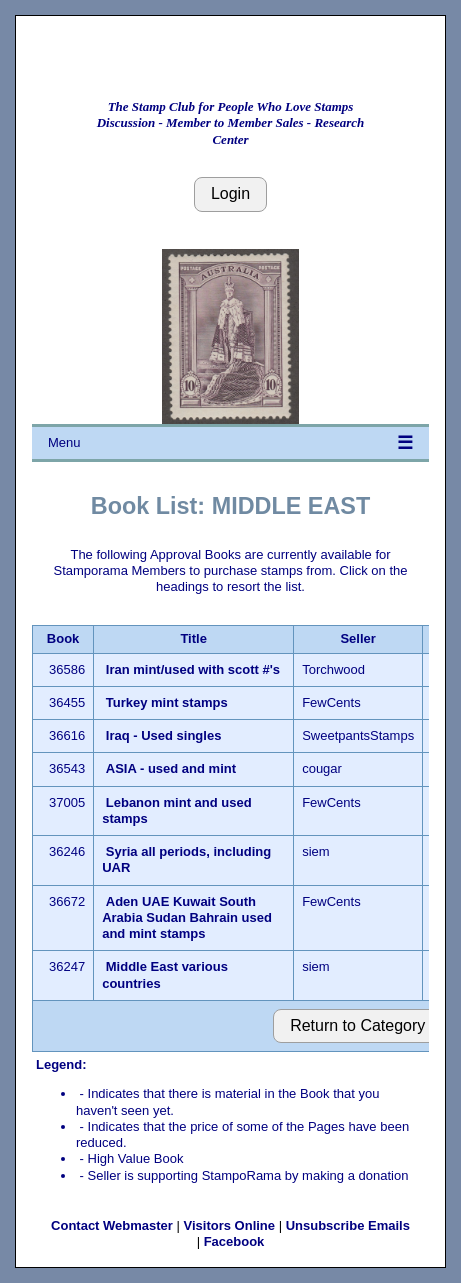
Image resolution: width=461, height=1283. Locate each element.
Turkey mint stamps (167, 702)
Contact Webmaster (112, 1225)
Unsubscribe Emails (348, 1225)
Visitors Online (230, 1225)
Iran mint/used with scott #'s (193, 669)
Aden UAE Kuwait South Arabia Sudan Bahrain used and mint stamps (187, 918)
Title (193, 638)
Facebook (234, 1241)
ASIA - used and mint (171, 768)
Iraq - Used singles (165, 735)
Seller (357, 638)
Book (63, 638)
